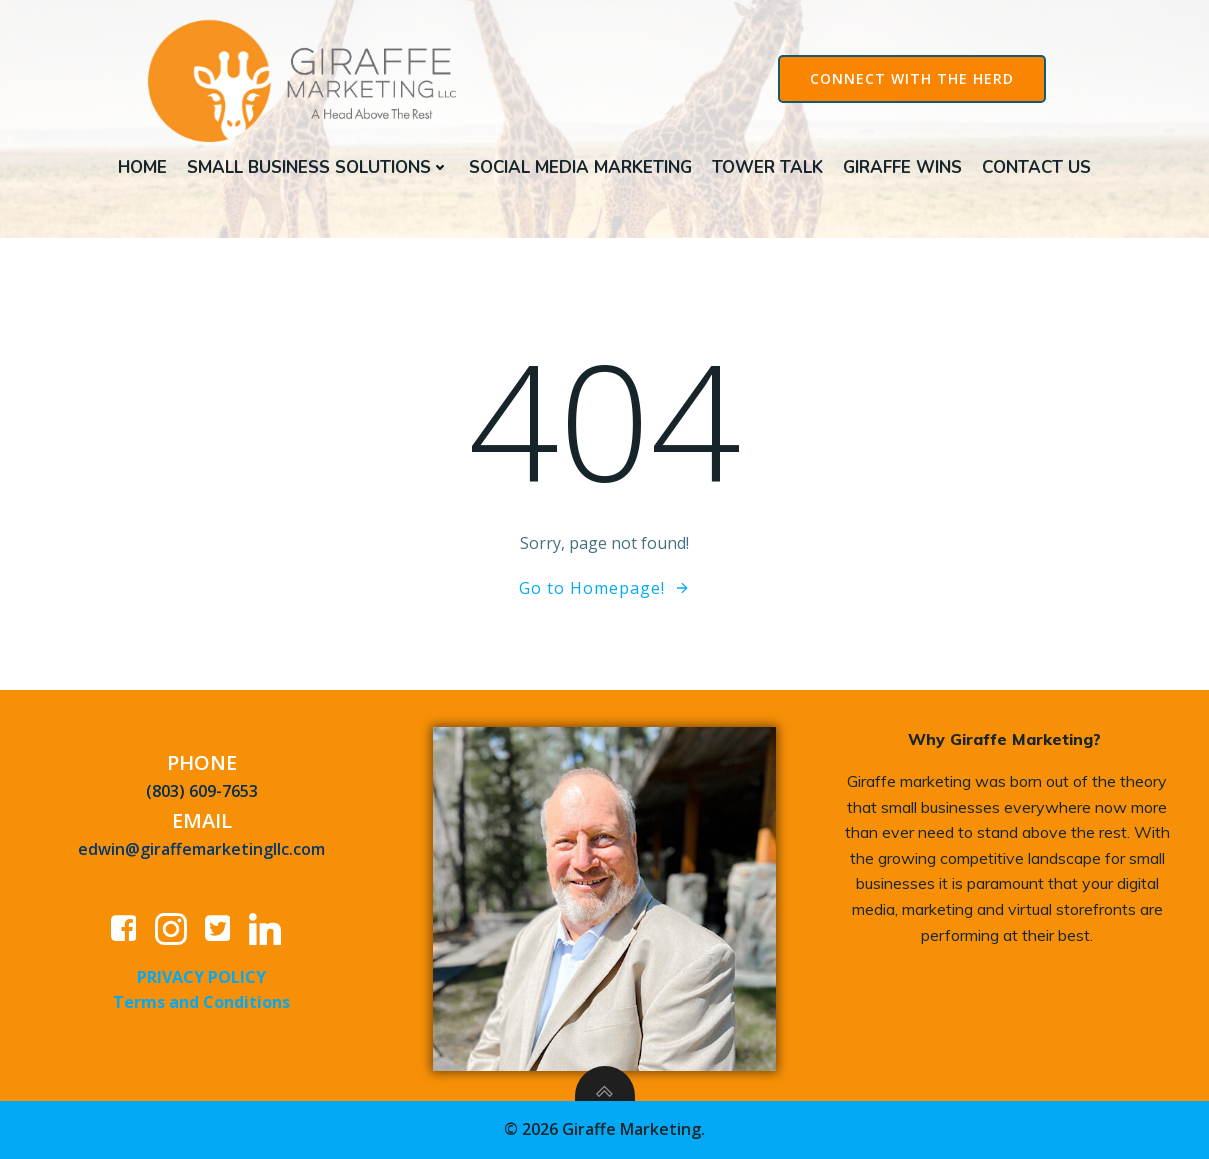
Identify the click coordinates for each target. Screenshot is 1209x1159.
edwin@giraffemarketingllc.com (201, 849)
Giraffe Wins (902, 167)
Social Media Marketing (580, 167)
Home (142, 167)
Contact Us (1036, 167)
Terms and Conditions (201, 1002)
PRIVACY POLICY (201, 977)
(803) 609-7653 (202, 791)
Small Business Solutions (318, 167)
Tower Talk (767, 167)
